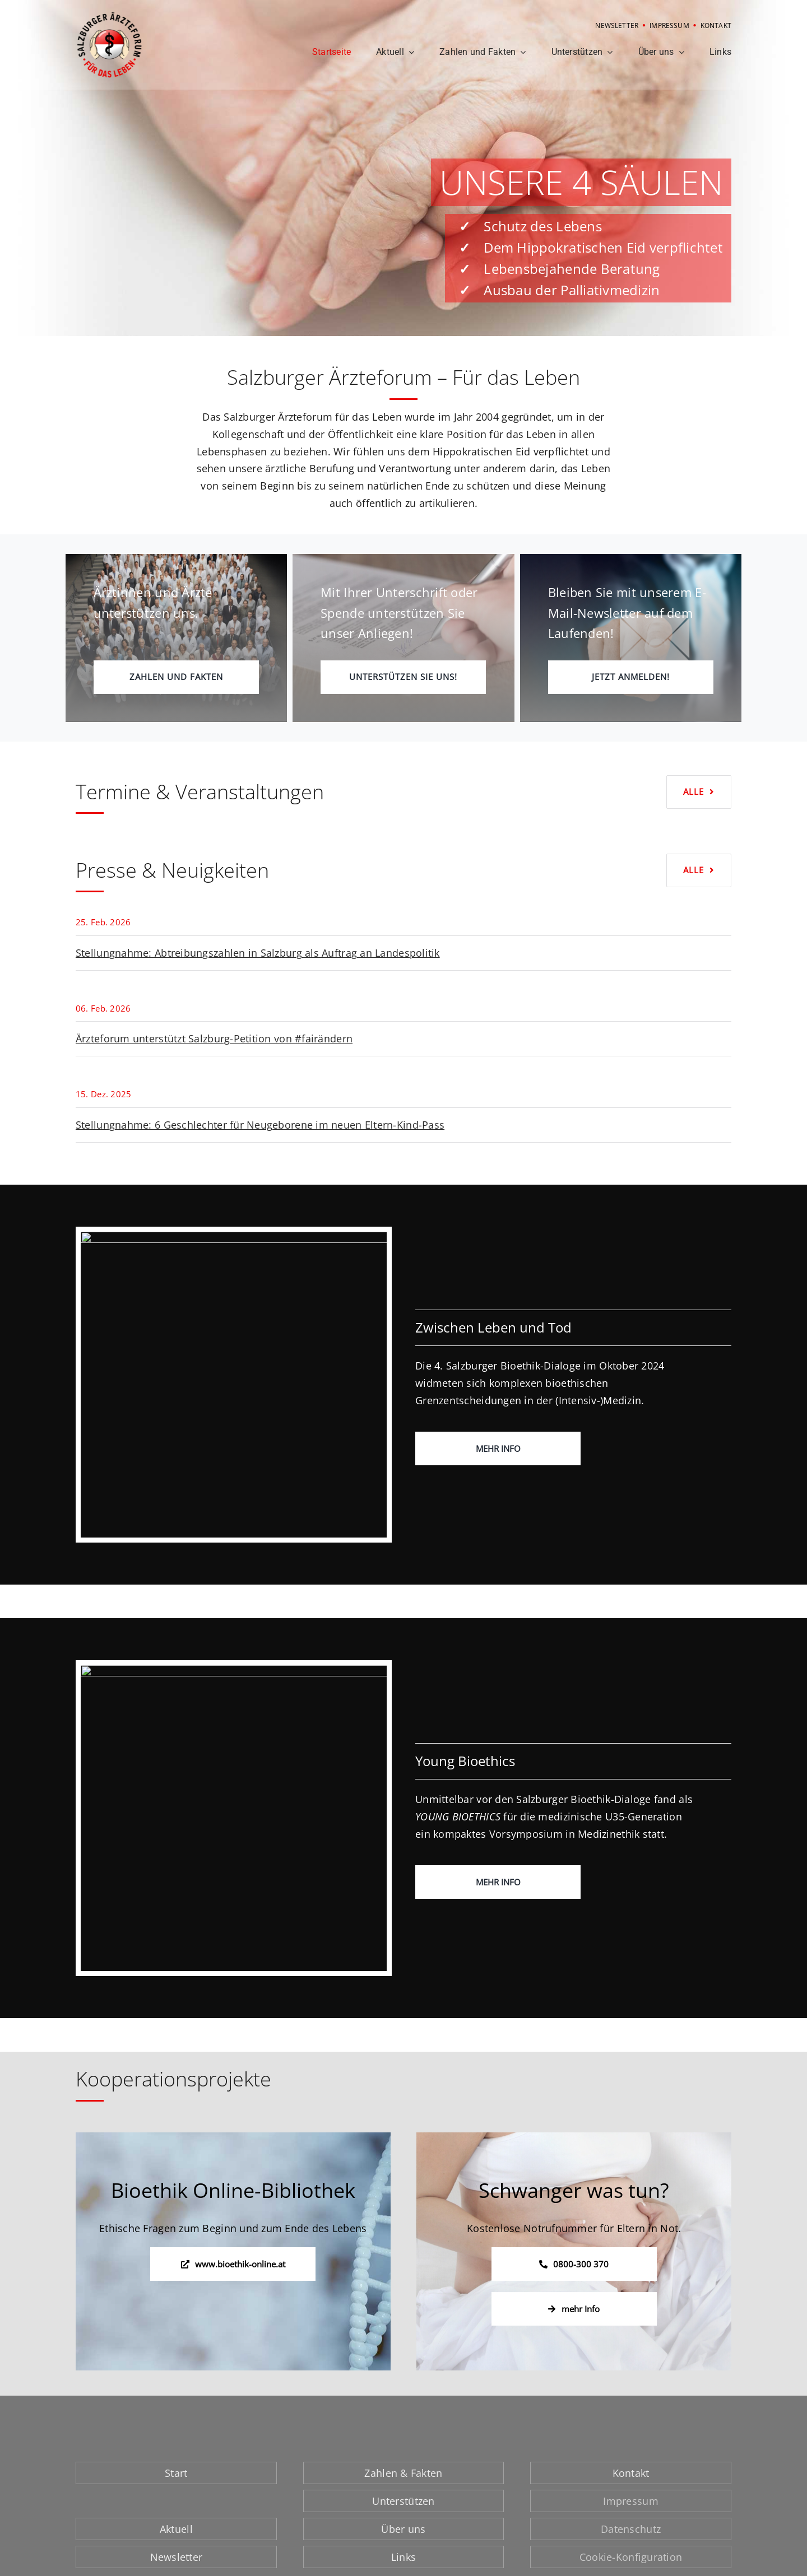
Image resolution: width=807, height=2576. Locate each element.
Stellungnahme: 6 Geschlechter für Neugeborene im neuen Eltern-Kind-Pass (260, 1124)
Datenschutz (631, 2529)
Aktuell (176, 2529)
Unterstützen (403, 2501)
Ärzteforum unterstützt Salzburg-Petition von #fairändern (214, 1038)
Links (403, 2557)
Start (176, 2473)
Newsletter (176, 2557)
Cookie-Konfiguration (630, 2557)
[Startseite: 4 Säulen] (403, 168)
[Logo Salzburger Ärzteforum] (109, 16)
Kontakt (631, 2473)
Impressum (630, 2501)
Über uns (403, 2529)
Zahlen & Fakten (403, 2473)
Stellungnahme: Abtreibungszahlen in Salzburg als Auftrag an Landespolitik (258, 952)
